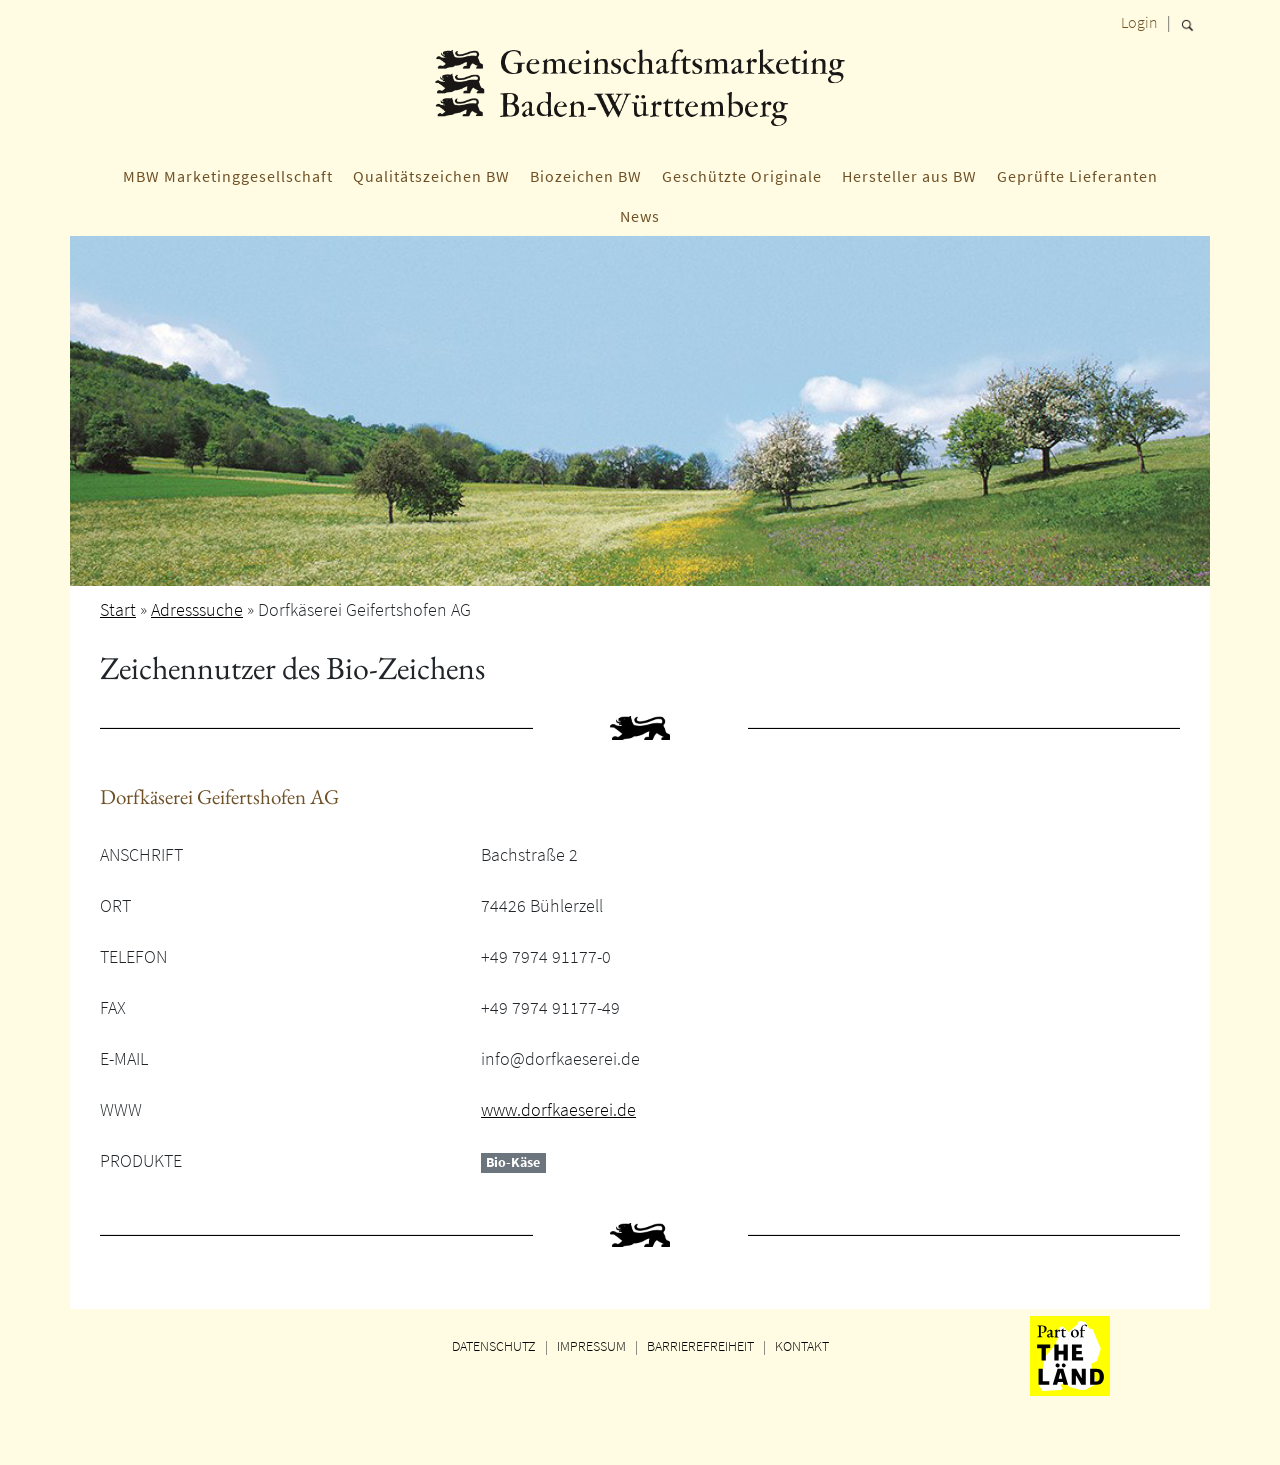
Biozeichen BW (586, 176)
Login (1139, 22)
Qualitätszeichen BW (431, 176)
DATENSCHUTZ (494, 1346)
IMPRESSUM (591, 1346)
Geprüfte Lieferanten (1077, 176)
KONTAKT (802, 1346)
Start (118, 609)
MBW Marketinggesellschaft (228, 176)
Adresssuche (197, 609)
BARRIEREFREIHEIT (700, 1346)
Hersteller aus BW (909, 176)
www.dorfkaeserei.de (558, 1109)
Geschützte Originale (742, 176)
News (640, 216)
